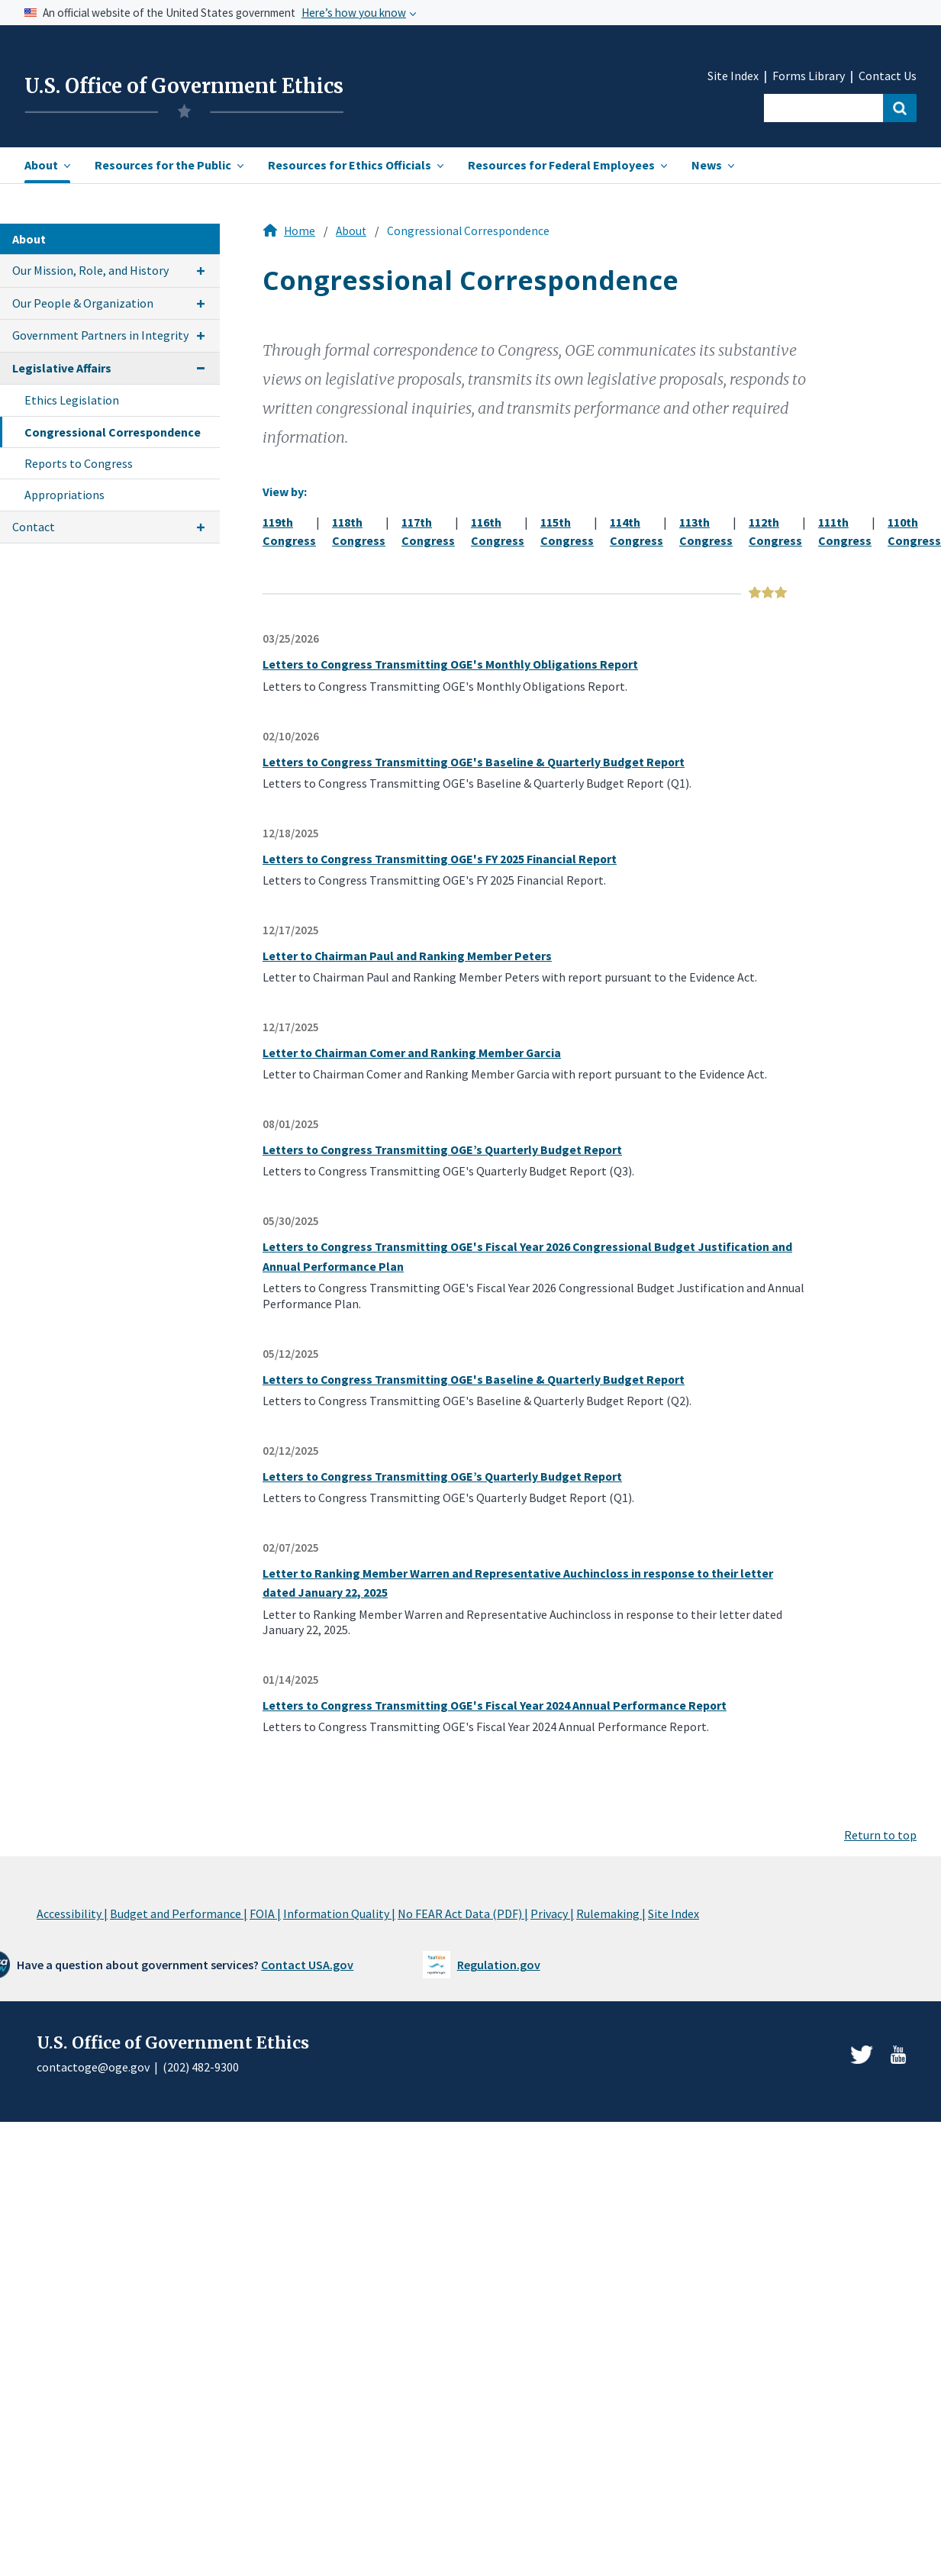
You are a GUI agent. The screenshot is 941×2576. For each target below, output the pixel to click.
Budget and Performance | (178, 1913)
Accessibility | (72, 1913)
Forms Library (808, 76)
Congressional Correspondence (112, 432)
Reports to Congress (78, 463)
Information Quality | (339, 1913)
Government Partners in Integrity (100, 335)
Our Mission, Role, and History (90, 270)
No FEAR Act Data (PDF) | (463, 1913)
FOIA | (265, 1913)
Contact (33, 526)
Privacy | (552, 1913)
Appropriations (64, 494)
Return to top (880, 1835)
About (351, 231)
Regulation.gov (498, 1964)
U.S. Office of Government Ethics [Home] (183, 86)
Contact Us (888, 76)
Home (299, 231)
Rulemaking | (611, 1913)
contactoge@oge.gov (93, 2067)
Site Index (733, 76)
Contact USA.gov (307, 1964)
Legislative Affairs (61, 368)
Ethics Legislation (71, 400)
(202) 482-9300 (201, 2067)
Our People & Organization (82, 303)
